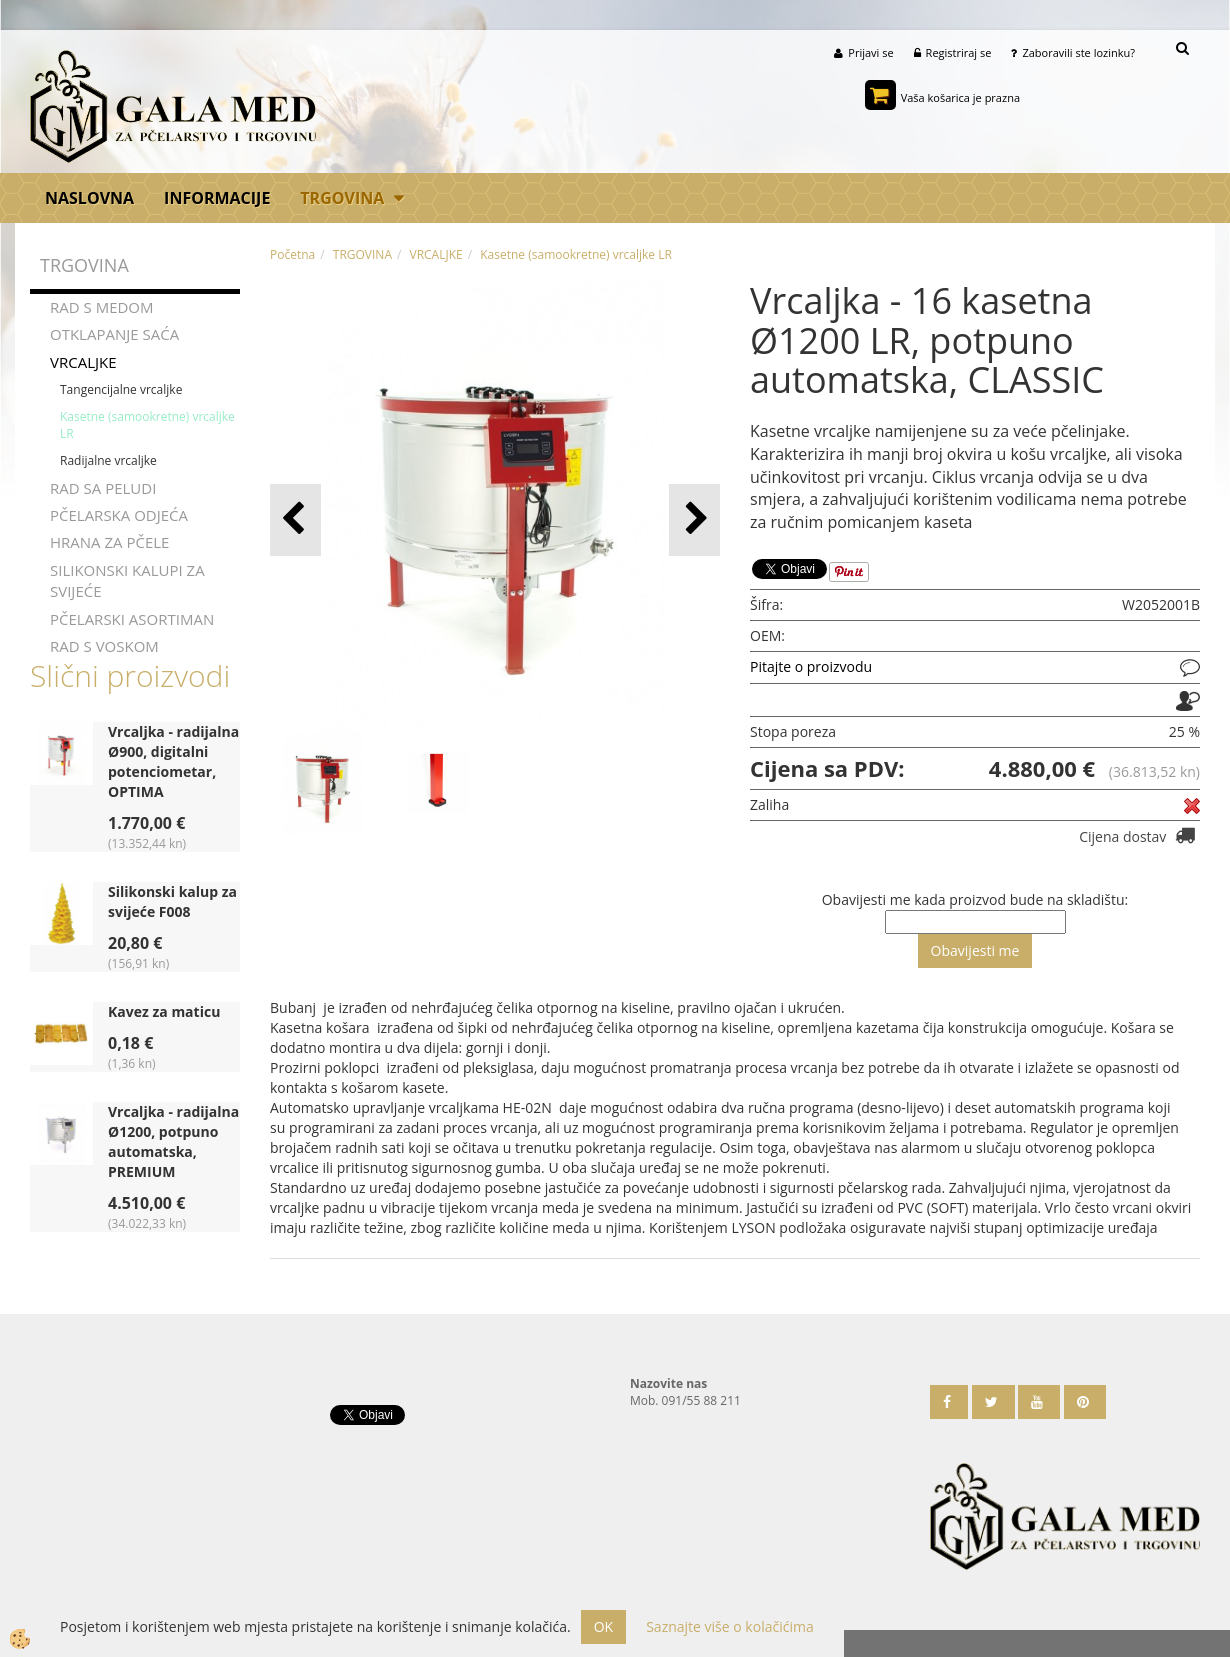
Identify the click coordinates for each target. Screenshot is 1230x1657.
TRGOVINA (342, 198)
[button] (694, 519)
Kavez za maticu (164, 1011)
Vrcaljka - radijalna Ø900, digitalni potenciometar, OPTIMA (173, 761)
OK (603, 1626)
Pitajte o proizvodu (811, 666)
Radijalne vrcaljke (108, 460)
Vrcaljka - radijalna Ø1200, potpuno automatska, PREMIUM (173, 1141)
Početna (292, 254)
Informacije (217, 198)
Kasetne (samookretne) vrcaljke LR (147, 425)
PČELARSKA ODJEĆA (119, 515)
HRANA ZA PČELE (109, 542)
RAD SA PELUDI (103, 487)
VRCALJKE (83, 361)
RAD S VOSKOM (104, 646)
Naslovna (89, 198)
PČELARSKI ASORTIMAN (132, 619)
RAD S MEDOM (102, 307)
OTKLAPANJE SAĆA (114, 334)
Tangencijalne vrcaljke (121, 389)
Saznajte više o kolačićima (729, 1626)
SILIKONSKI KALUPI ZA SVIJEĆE (127, 580)
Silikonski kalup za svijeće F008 (172, 901)
